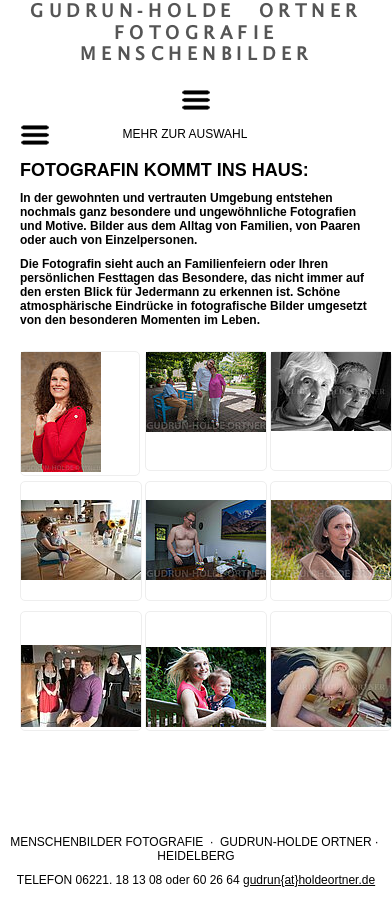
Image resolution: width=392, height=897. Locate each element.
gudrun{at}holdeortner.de (309, 880)
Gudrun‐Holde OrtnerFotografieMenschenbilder (196, 32)
